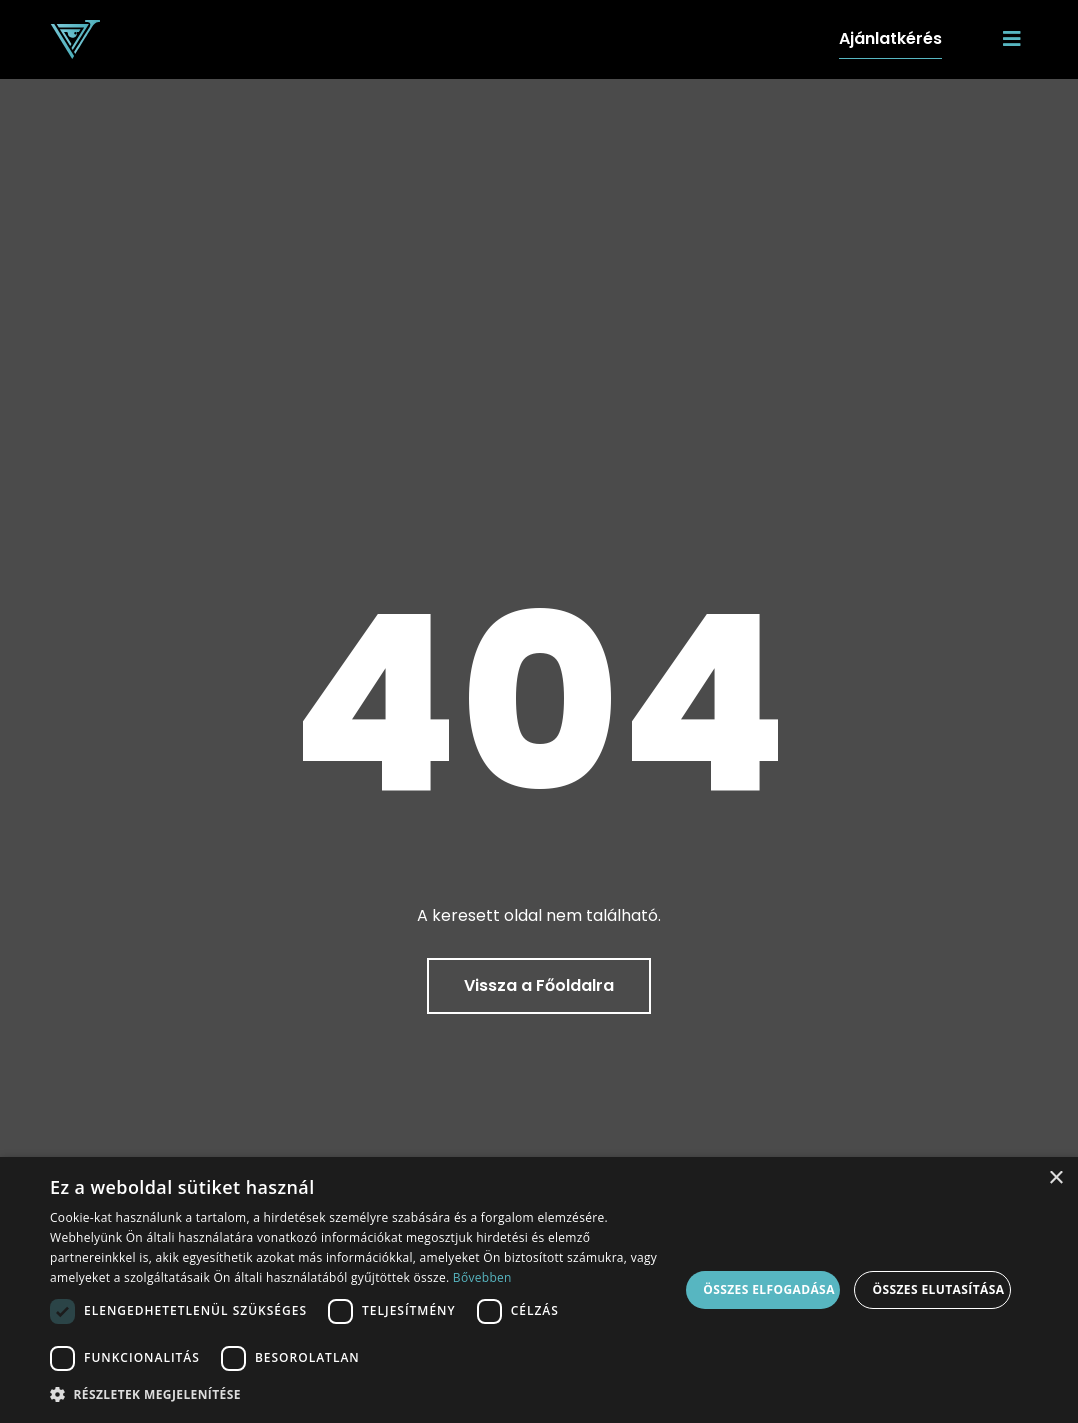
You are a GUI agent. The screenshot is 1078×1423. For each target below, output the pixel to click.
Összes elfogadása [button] (769, 1289)
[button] (364, 1395)
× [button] (1055, 1178)
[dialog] (539, 1290)
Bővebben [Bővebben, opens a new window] (482, 1277)
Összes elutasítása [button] (938, 1289)
